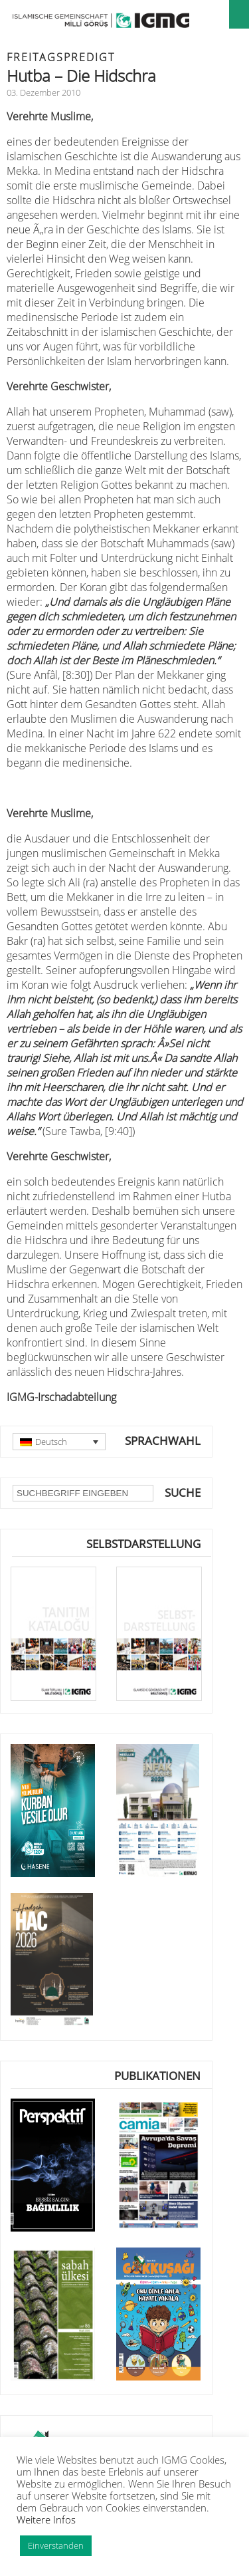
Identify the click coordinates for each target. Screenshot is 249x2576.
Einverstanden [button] (56, 2545)
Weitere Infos (46, 2519)
